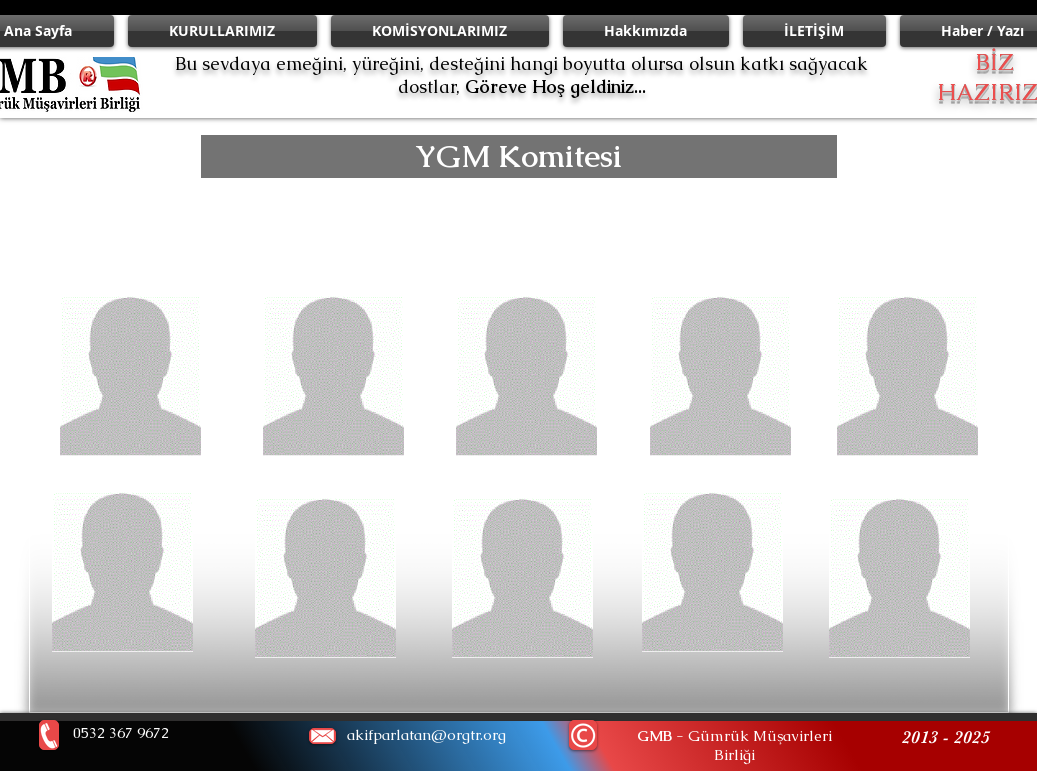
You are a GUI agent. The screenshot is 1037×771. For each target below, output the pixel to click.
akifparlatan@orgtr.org (426, 734)
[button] (519, 156)
